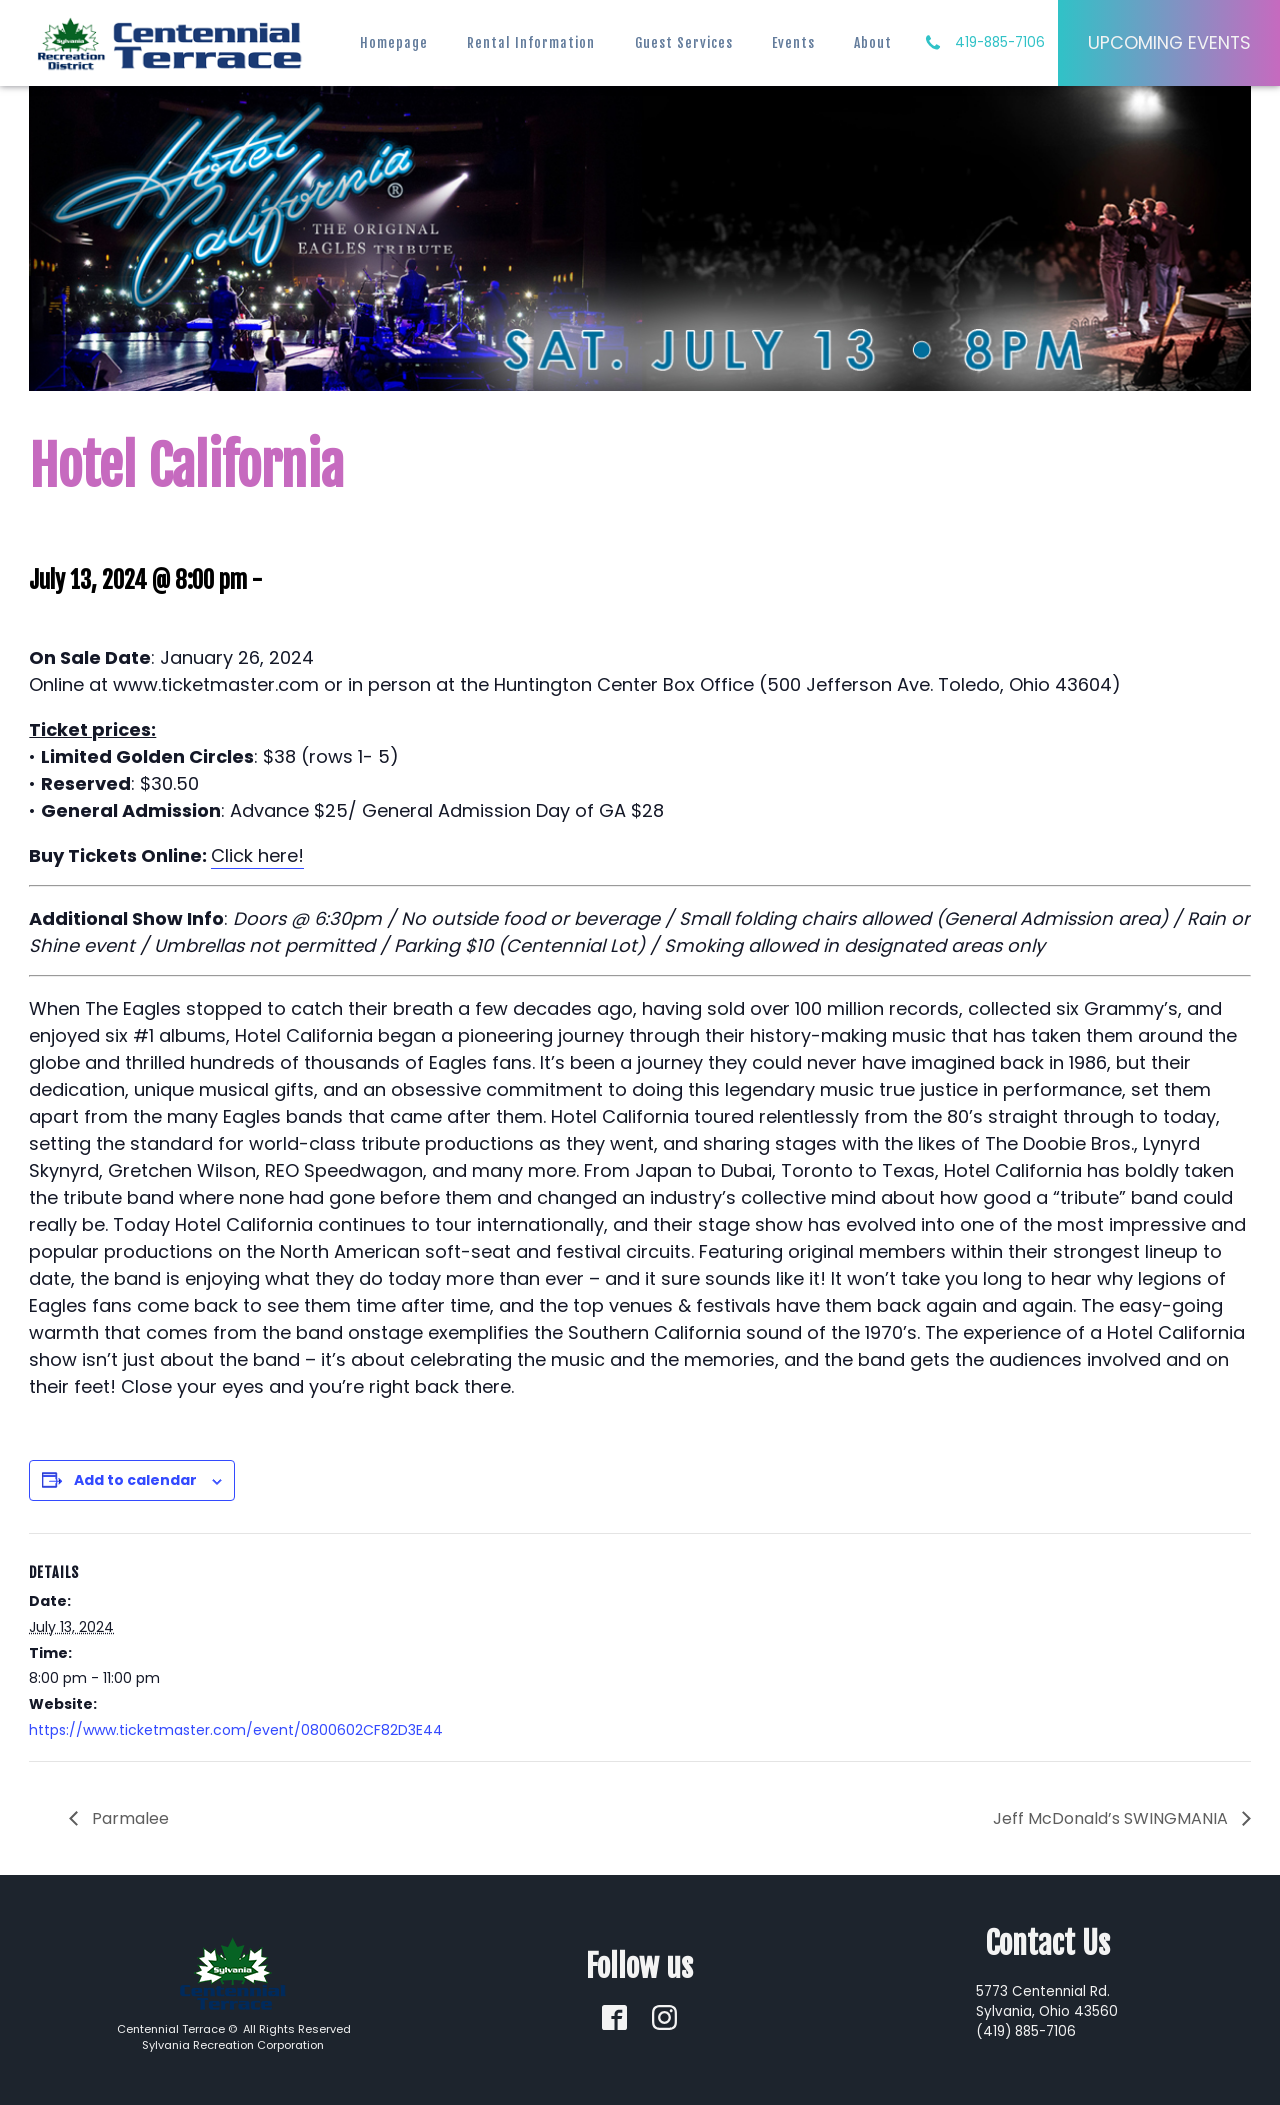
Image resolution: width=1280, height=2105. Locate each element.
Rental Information (531, 42)
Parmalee (128, 1818)
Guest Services (684, 42)
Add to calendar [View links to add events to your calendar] (135, 1480)
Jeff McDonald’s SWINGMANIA (1112, 1818)
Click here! (257, 855)
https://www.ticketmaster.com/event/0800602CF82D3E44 (236, 1730)
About (873, 42)
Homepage (394, 42)
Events (793, 42)
